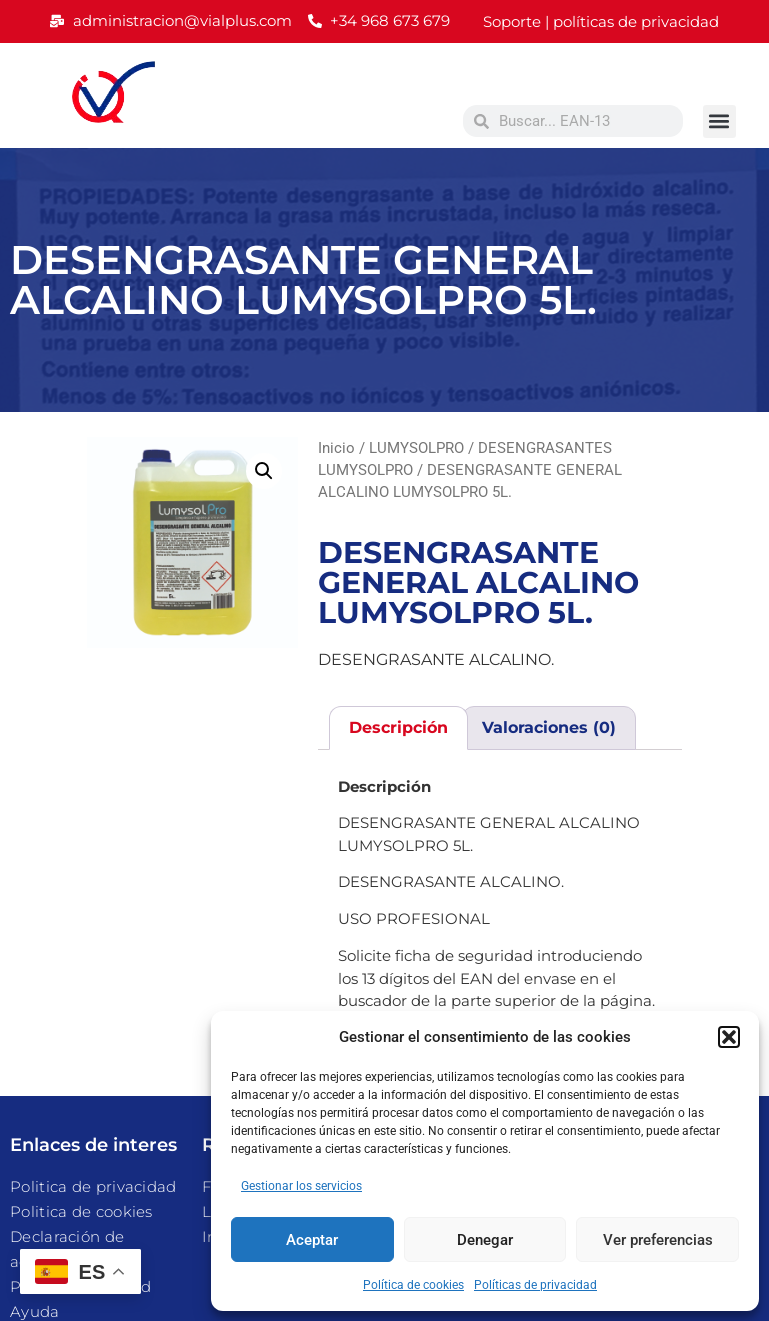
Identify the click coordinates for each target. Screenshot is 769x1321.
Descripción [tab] (398, 727)
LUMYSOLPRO (416, 448)
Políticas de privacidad (535, 1285)
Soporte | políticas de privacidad (601, 21)
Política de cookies (413, 1285)
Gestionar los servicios (301, 1186)
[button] (729, 1037)
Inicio (336, 448)
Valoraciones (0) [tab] (549, 727)
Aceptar (312, 1240)
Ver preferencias (658, 1240)
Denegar (485, 1240)
